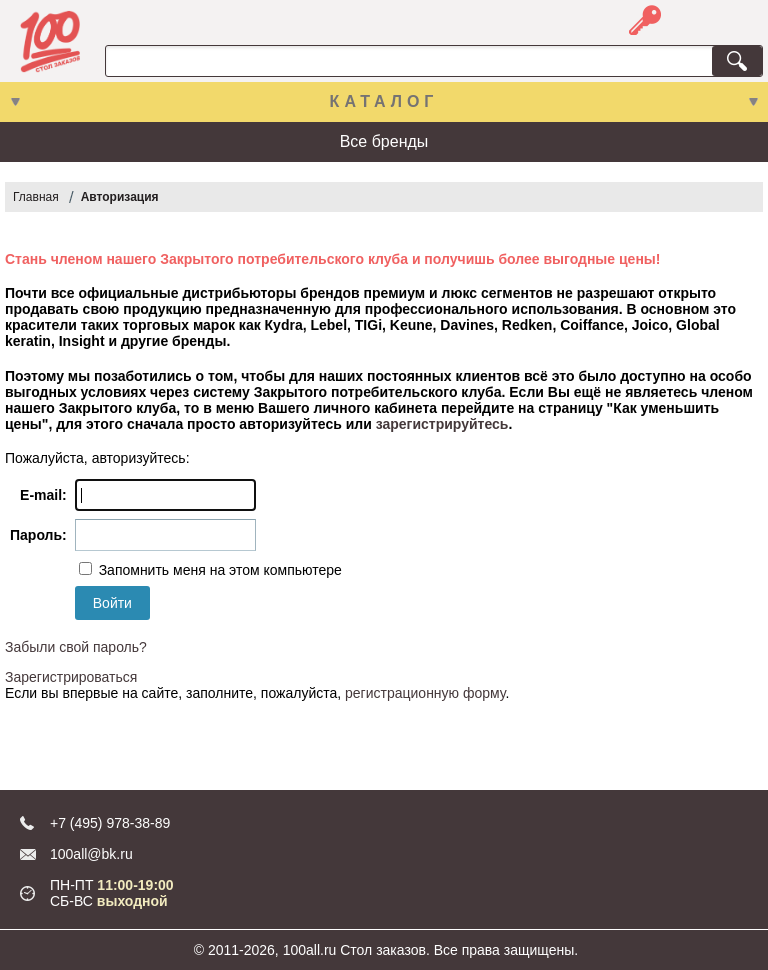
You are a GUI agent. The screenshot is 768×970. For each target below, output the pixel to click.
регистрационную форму (425, 693)
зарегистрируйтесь (442, 424)
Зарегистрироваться (71, 677)
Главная (36, 197)
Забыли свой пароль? (76, 647)
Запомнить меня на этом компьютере (218, 570)
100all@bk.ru (91, 854)
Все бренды (384, 141)
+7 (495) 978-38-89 (110, 823)
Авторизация (120, 197)
